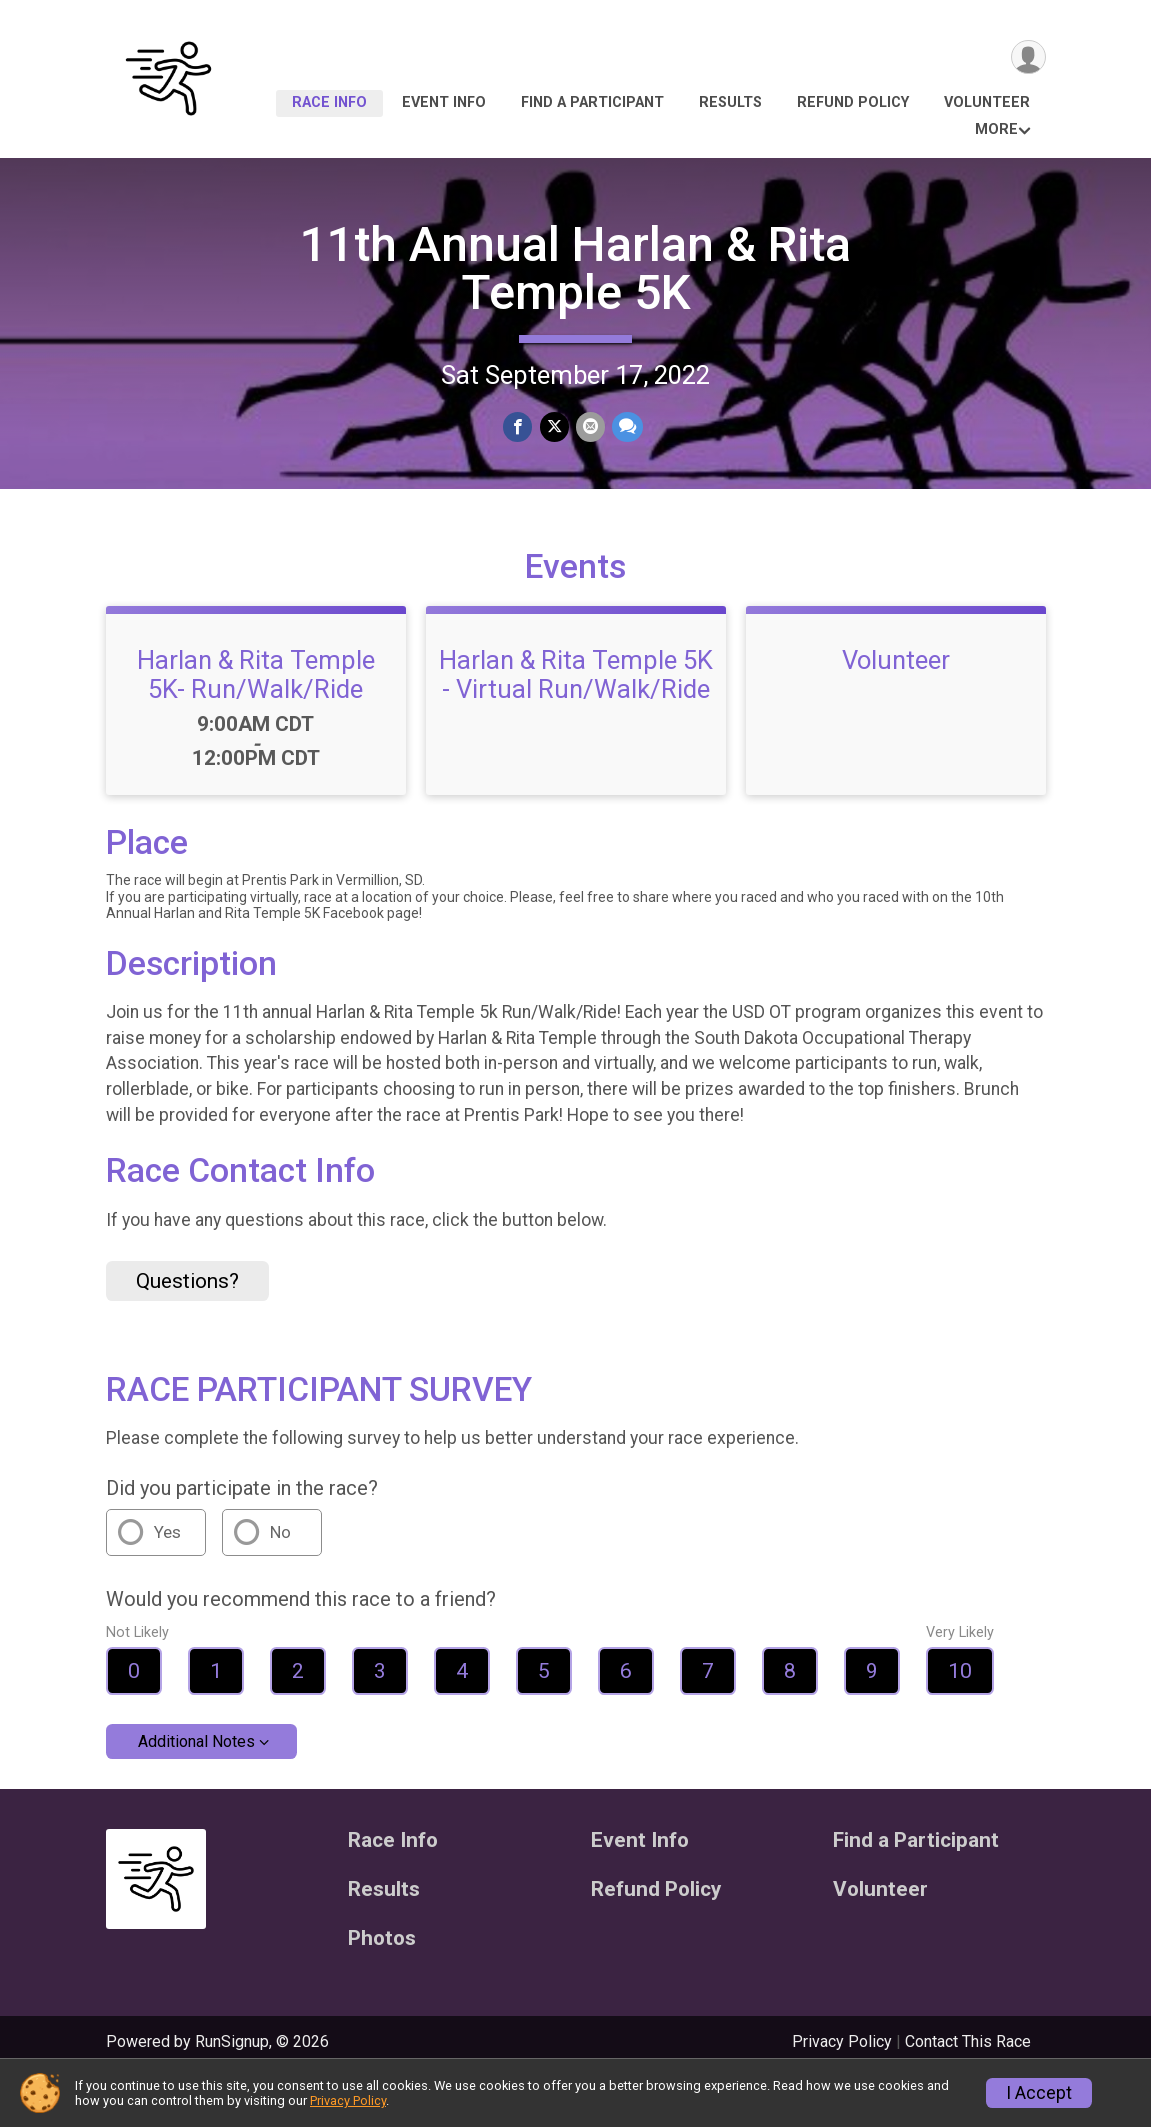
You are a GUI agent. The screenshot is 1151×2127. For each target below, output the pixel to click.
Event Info (444, 102)
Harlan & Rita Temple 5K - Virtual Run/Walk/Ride (576, 723)
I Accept (1039, 2093)
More (996, 129)
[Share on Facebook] (519, 427)
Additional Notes (196, 1790)
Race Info (329, 102)
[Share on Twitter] (554, 427)
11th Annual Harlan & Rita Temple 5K (575, 268)
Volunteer (987, 102)
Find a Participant (592, 102)
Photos (382, 1987)
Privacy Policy (348, 2100)
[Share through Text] (625, 427)
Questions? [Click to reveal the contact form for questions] (187, 1330)
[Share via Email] (589, 427)
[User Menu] (1027, 58)
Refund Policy (853, 102)
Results (730, 102)
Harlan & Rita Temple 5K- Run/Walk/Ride (256, 723)
